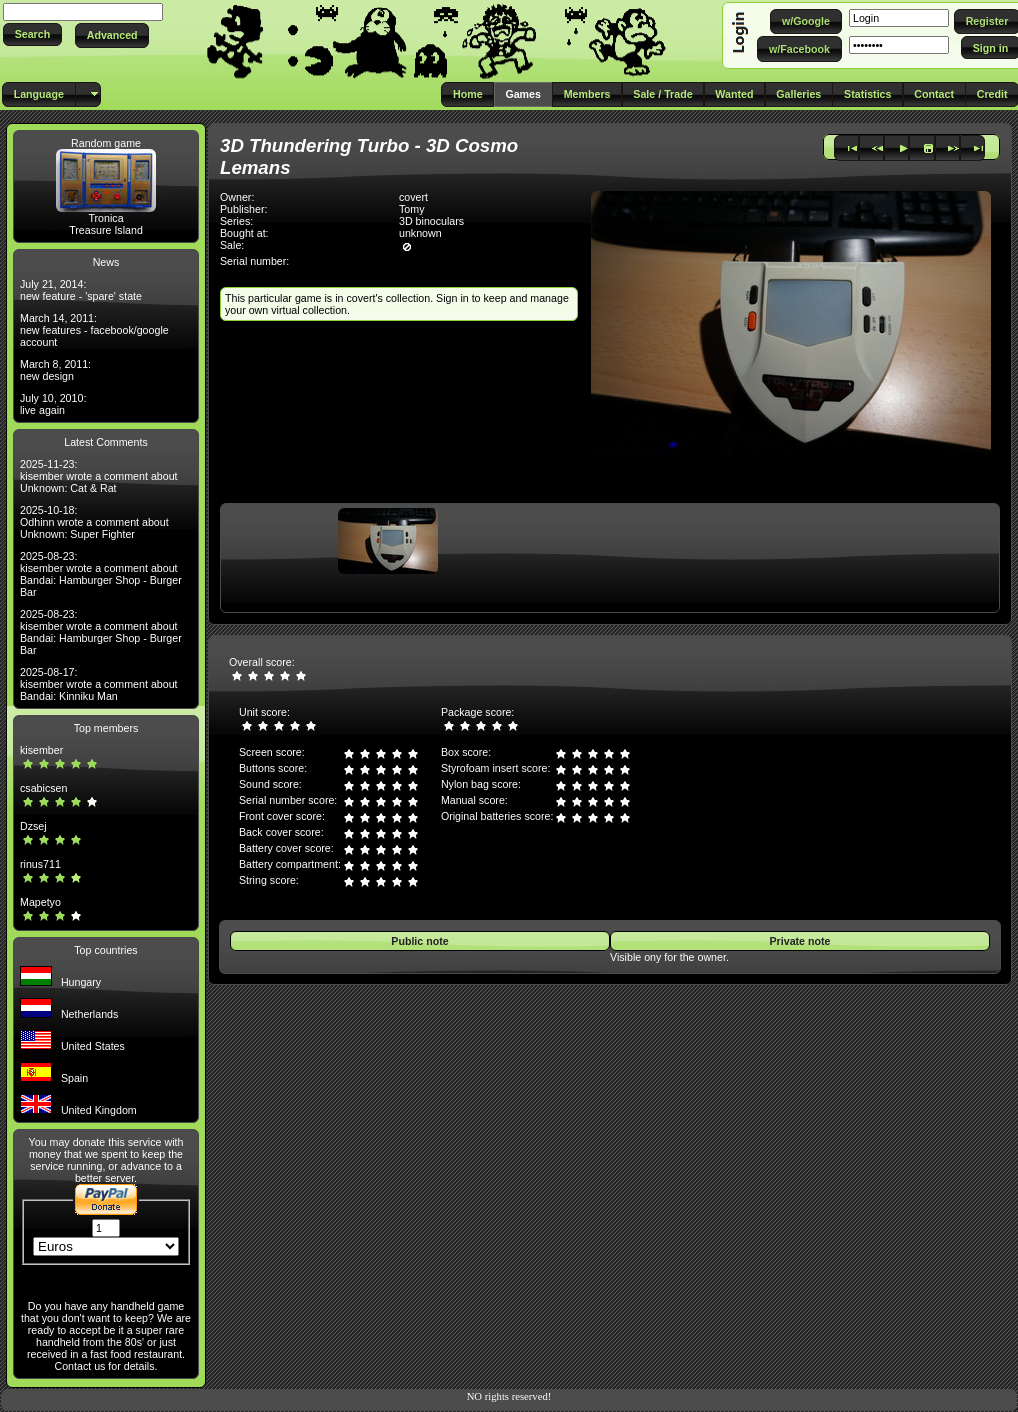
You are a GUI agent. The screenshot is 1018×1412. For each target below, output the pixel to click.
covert (413, 197)
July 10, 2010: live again (53, 404)
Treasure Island (106, 230)
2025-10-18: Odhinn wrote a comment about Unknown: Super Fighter (94, 522)
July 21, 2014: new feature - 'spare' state (81, 290)
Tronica (105, 218)
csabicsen (43, 788)
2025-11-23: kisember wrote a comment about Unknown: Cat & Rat (99, 476)
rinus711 (40, 864)
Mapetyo (40, 902)
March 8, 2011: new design (55, 370)
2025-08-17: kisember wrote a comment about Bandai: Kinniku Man (99, 684)
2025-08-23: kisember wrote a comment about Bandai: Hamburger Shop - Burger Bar (101, 574)
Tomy (411, 209)
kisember (41, 750)
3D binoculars (431, 221)
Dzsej (33, 826)
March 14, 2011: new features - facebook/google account (94, 330)
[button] (32, 34)
